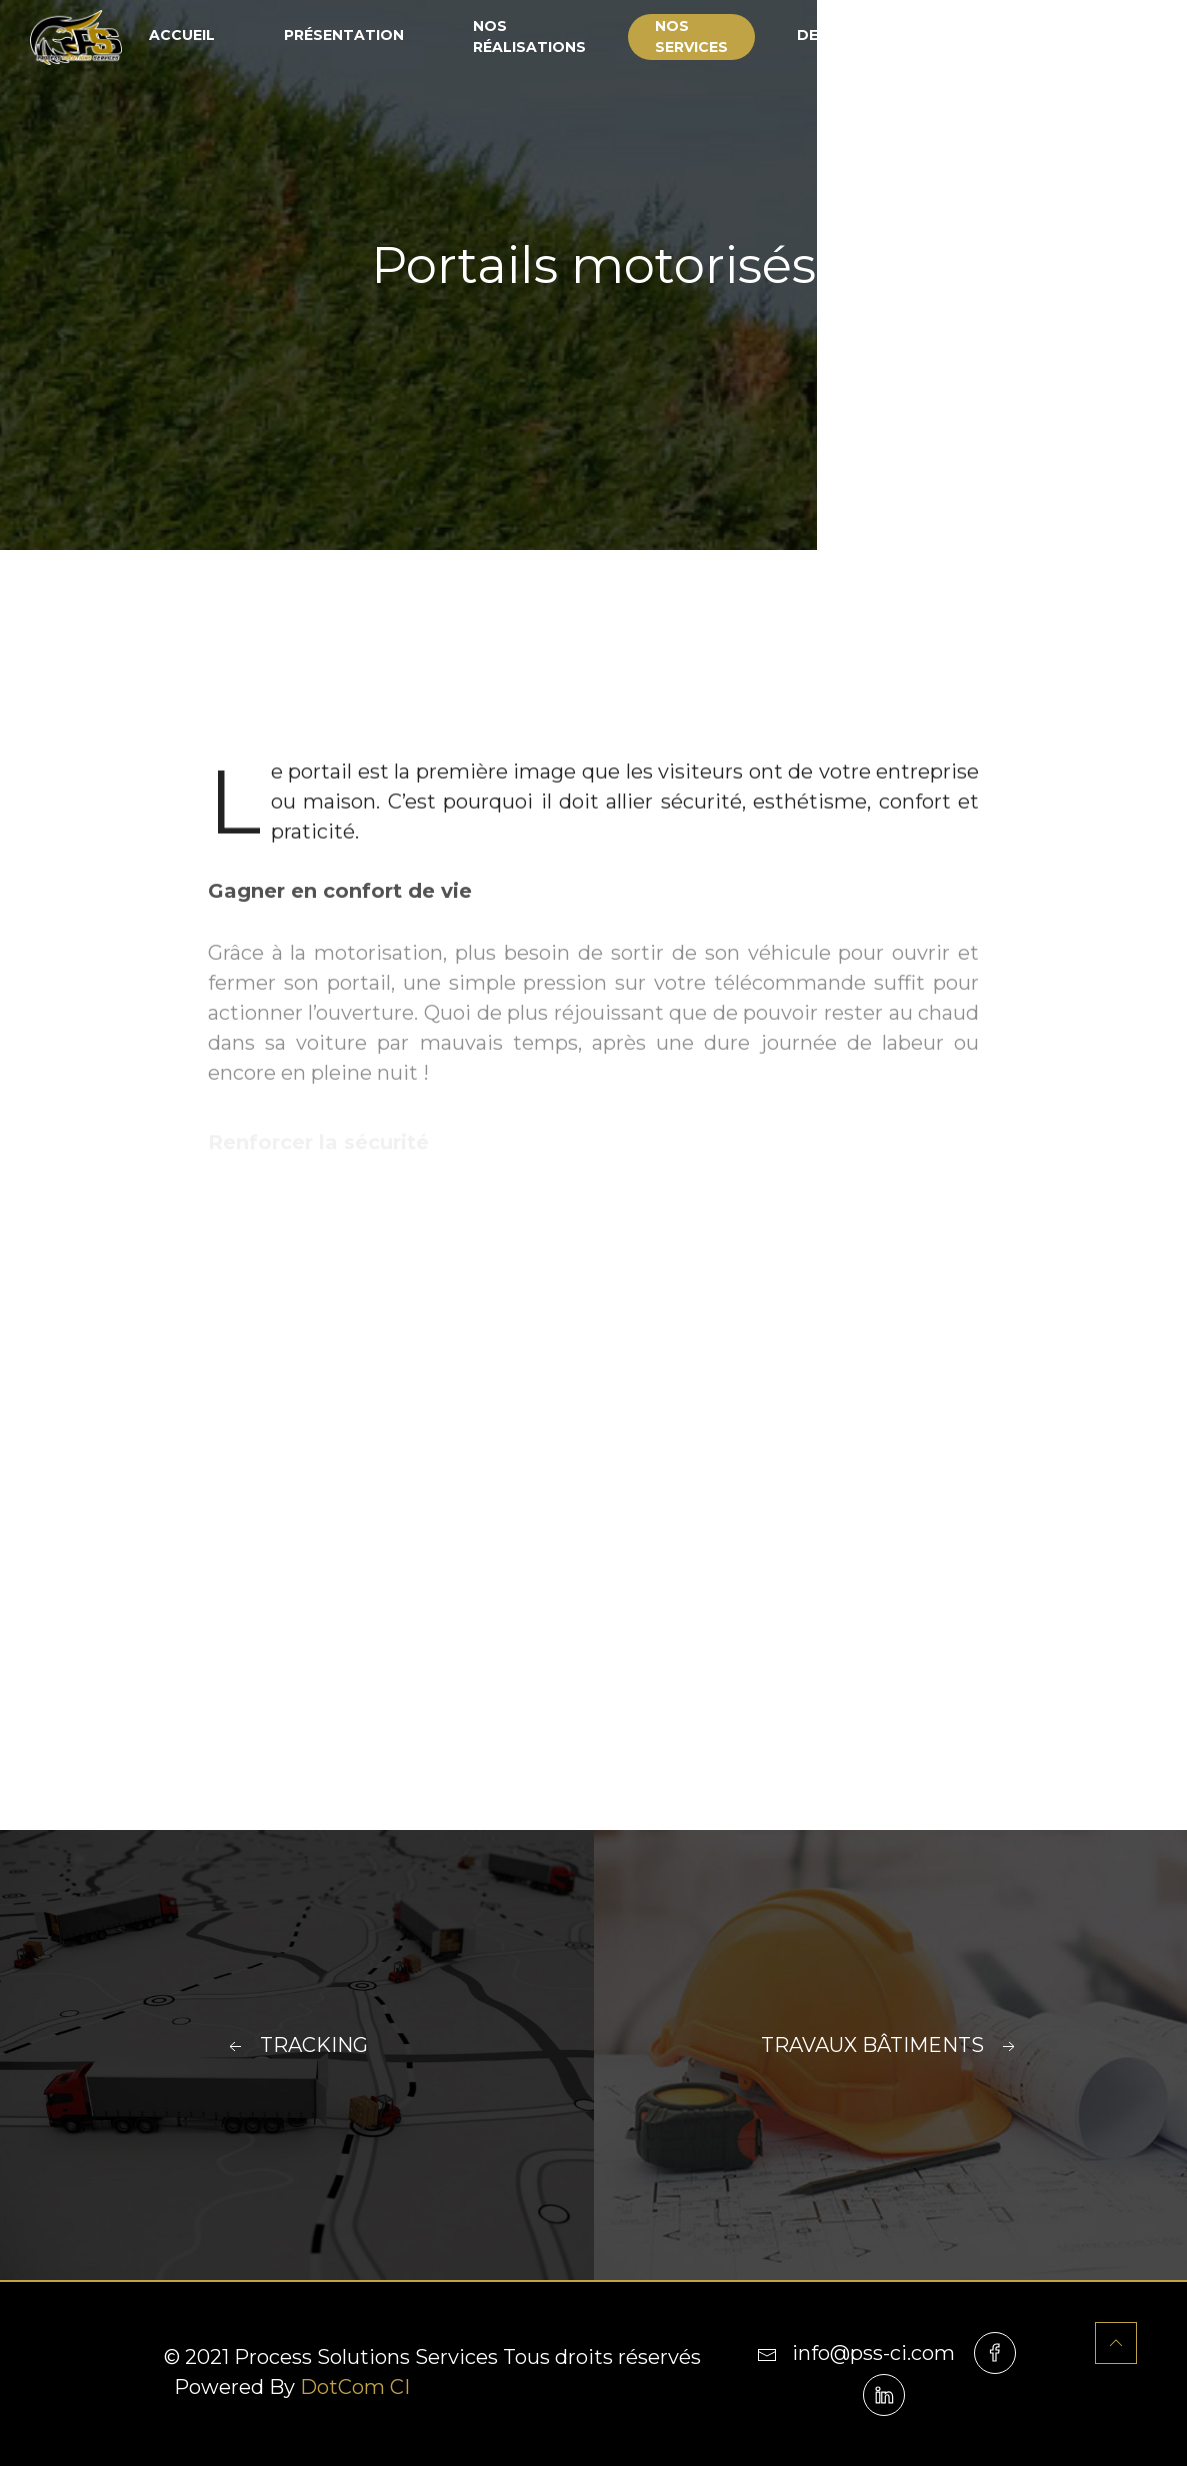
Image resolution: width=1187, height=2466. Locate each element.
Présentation (344, 35)
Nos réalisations (529, 36)
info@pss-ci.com (856, 2353)
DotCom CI (355, 2387)
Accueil (182, 35)
